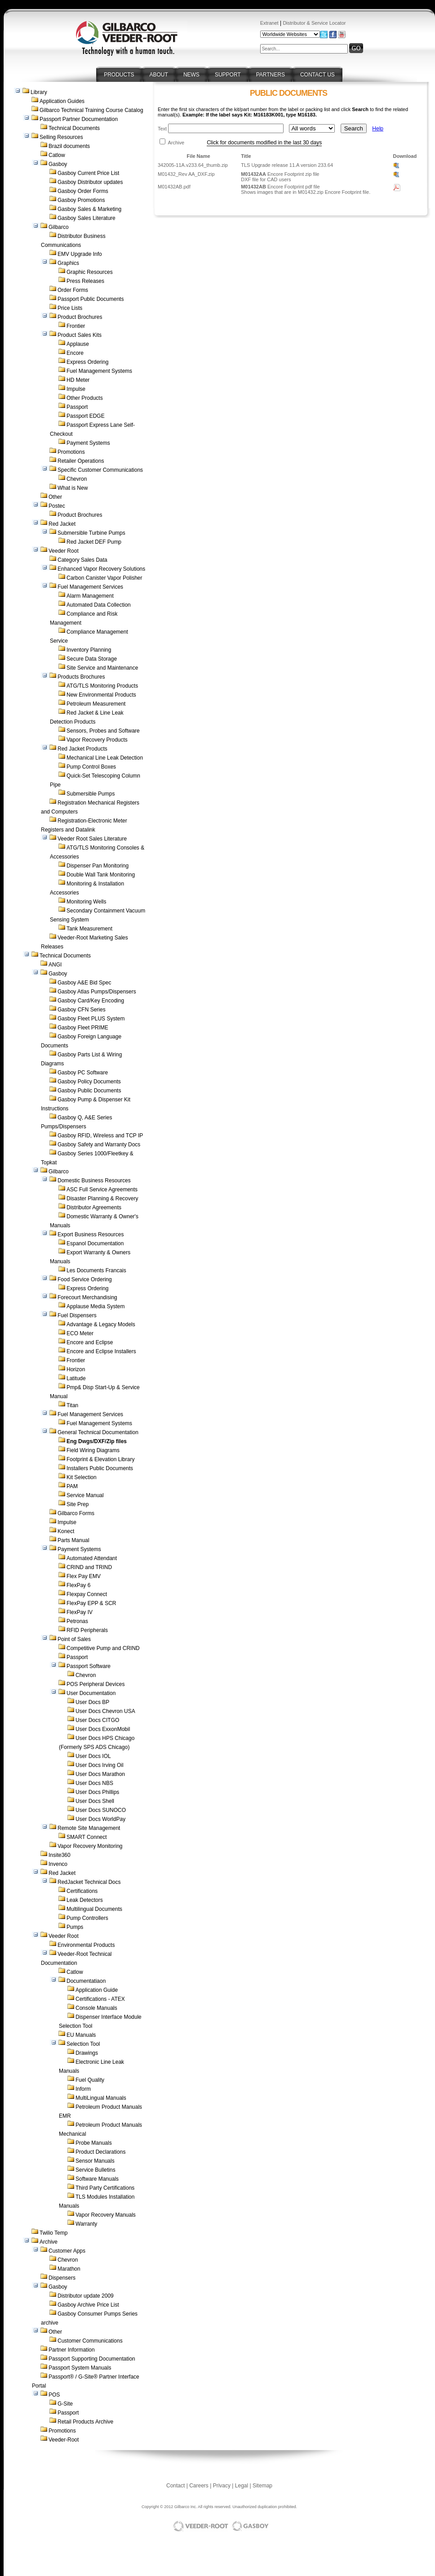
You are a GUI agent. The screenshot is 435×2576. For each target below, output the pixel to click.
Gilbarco (59, 227)
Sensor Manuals (95, 2161)
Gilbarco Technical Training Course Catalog (91, 110)
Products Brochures (81, 677)
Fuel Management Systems (99, 371)
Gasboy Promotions (81, 200)
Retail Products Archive (85, 2422)
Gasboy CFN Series (82, 1009)
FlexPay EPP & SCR (91, 1603)
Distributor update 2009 (86, 2296)
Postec (57, 506)
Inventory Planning (89, 650)
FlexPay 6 (78, 1585)
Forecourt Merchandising (87, 1297)
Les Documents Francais (96, 1270)
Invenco (58, 1864)
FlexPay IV (80, 1612)
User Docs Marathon (100, 1774)
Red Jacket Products (82, 749)
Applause (78, 344)
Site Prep (78, 1504)
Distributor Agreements (94, 1207)
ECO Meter (80, 1333)
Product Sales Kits (80, 335)
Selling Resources (61, 137)
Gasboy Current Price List (88, 173)
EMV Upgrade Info (80, 254)
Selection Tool (83, 2044)
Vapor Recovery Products (97, 740)
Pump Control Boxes (91, 767)
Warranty (86, 2224)
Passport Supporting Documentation (92, 2359)
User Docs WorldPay (100, 1819)
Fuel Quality (89, 2080)
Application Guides (62, 101)
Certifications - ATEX (100, 1999)
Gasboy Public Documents (89, 1090)
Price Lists (70, 308)
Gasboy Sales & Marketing (89, 209)
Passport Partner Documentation (79, 119)
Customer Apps (67, 2251)
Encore (75, 353)
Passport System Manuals (80, 2368)
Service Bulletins (95, 2170)
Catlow (57, 155)
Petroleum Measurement (96, 704)
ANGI (55, 965)
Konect (66, 1531)
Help (377, 128)
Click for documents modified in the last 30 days (264, 142)
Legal (241, 2485)
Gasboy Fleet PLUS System (91, 1018)
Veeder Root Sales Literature (92, 839)
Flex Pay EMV (84, 1576)
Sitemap (262, 2485)
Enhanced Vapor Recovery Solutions (101, 569)
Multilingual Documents (94, 1909)
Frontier (76, 326)
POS (54, 2395)
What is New (73, 488)
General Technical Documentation (98, 1432)
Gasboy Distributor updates (90, 182)
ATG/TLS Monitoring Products (102, 686)
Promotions (71, 452)
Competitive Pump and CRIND (103, 1648)
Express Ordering (87, 362)
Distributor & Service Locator (314, 23)
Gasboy (58, 164)
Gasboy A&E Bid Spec (84, 982)
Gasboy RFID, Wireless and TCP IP (100, 1135)
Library (39, 92)
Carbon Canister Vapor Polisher (104, 578)
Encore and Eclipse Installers (101, 1351)
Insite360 (60, 1855)
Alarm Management (90, 596)
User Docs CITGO (97, 1720)
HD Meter (78, 380)
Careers (199, 2485)
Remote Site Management (89, 1828)
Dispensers (62, 2278)
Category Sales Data (82, 560)
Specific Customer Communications (100, 470)
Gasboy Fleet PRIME (83, 1027)
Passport (77, 407)
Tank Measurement (89, 929)
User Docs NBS (94, 1783)
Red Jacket (62, 524)
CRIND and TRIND (89, 1567)
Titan (72, 1405)
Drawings (86, 2053)
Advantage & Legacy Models (101, 1324)
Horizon (76, 1369)
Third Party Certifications (104, 2188)
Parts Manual (73, 1540)
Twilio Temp (53, 2233)
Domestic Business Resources (94, 1180)
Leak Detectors (85, 1900)
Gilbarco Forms (76, 1513)
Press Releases (85, 281)
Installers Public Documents (100, 1468)
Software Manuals (97, 2179)
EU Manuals (81, 2035)
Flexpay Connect (87, 1594)
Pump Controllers (87, 1918)
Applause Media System (95, 1306)
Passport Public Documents (91, 299)
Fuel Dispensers (77, 1315)
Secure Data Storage (92, 659)
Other (55, 497)
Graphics (68, 263)
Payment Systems (88, 443)
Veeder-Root (64, 2440)
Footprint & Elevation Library (100, 1459)
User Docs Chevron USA (105, 1711)
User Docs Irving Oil (99, 1765)
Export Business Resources (91, 1234)
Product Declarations (100, 2152)
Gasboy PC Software (83, 1072)
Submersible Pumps (91, 794)
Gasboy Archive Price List (88, 2305)
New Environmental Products (101, 695)
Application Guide (96, 1990)
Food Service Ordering (85, 1279)
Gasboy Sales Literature (86, 218)
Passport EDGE (86, 416)
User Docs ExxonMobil (102, 1729)
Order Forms (73, 290)
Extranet (269, 23)
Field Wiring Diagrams (93, 1450)
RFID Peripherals (87, 1630)
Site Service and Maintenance (102, 668)
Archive (49, 2242)
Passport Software (89, 1666)
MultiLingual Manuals (100, 2098)
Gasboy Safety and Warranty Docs (99, 1144)
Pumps (75, 1927)
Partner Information (72, 2350)
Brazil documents (69, 146)
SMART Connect (87, 1837)
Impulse (76, 389)
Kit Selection (82, 1477)
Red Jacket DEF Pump (94, 542)
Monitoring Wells (86, 902)
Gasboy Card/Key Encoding (91, 1000)
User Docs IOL (93, 1756)
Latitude (76, 1378)
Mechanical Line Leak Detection (105, 758)
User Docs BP (92, 1702)
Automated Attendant (92, 1558)
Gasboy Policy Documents (89, 1081)
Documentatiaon (86, 1981)
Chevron (77, 479)
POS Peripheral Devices (95, 1684)
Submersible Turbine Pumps (91, 533)
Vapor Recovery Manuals (105, 2215)
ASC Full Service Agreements (102, 1189)
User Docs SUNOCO (100, 1810)
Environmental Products (86, 1945)
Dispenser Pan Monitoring (98, 866)
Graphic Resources (90, 272)
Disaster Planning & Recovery (102, 1198)
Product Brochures (80, 317)
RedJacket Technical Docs (89, 1882)
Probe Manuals (93, 2143)
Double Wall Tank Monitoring (101, 875)
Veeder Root (64, 551)
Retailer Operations (81, 461)
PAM (72, 1486)
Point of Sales (74, 1639)
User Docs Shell (94, 1801)
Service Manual (85, 1495)
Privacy (222, 2485)
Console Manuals (96, 2008)
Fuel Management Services (90, 587)
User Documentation (91, 1693)
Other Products (85, 398)
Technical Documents (74, 128)
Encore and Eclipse (90, 1342)
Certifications (82, 1891)
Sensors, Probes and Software (103, 731)
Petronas (77, 1621)
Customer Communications (90, 2341)
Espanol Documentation (95, 1243)
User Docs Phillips (97, 1792)
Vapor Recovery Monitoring (90, 1846)
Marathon (69, 2269)
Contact (175, 2485)
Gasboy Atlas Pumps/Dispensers (97, 991)
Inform (83, 2089)
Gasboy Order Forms (83, 191)
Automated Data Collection (99, 605)
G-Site (65, 2404)
